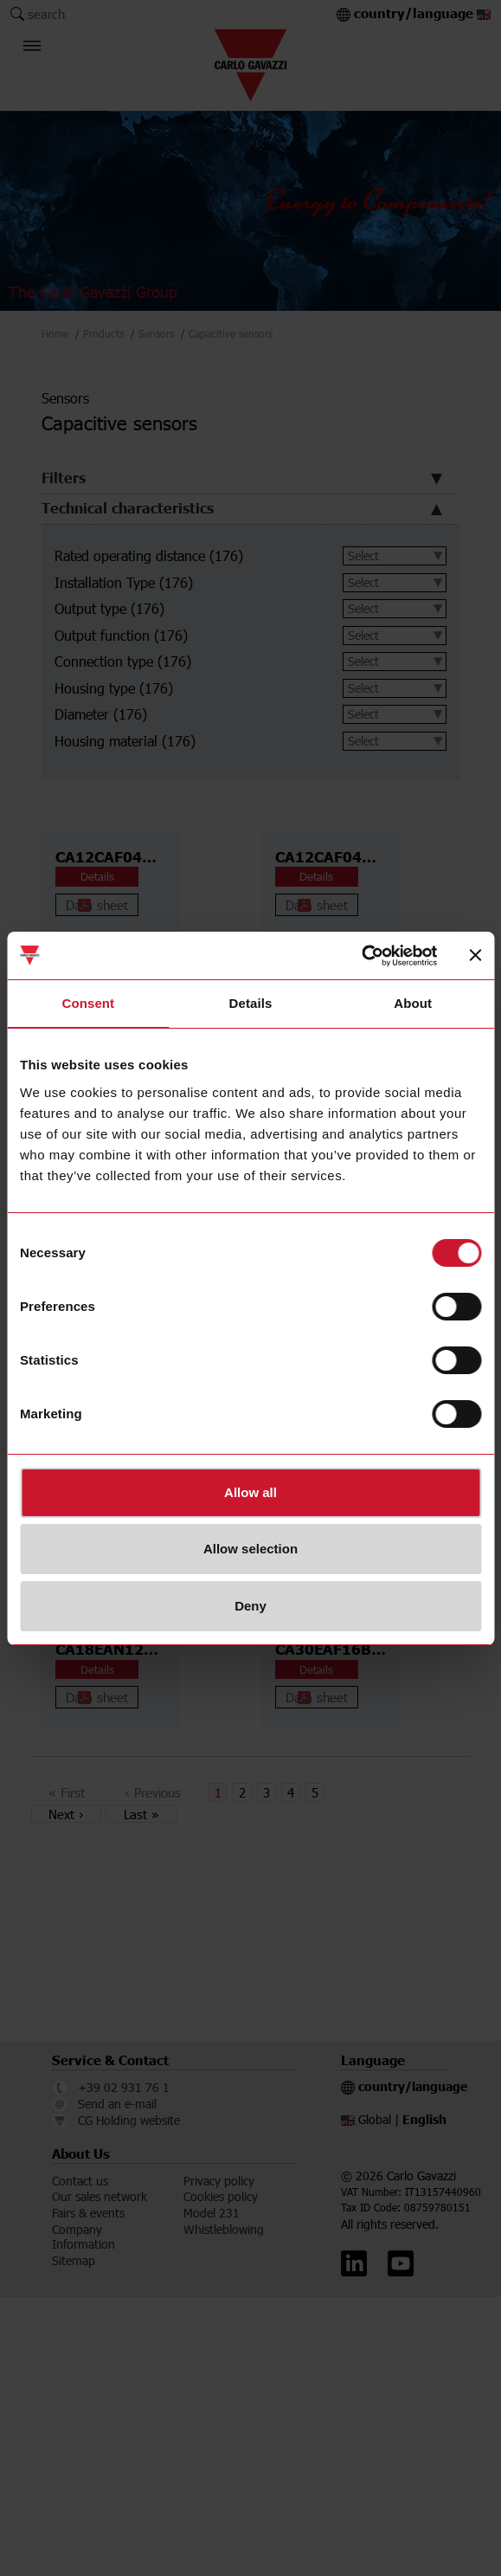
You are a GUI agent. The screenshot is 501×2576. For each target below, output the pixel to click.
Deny (250, 1605)
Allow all (250, 1492)
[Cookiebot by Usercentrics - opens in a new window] (361, 956)
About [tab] (413, 1003)
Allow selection (250, 1548)
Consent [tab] (87, 1003)
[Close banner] (475, 955)
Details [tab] (251, 1003)
